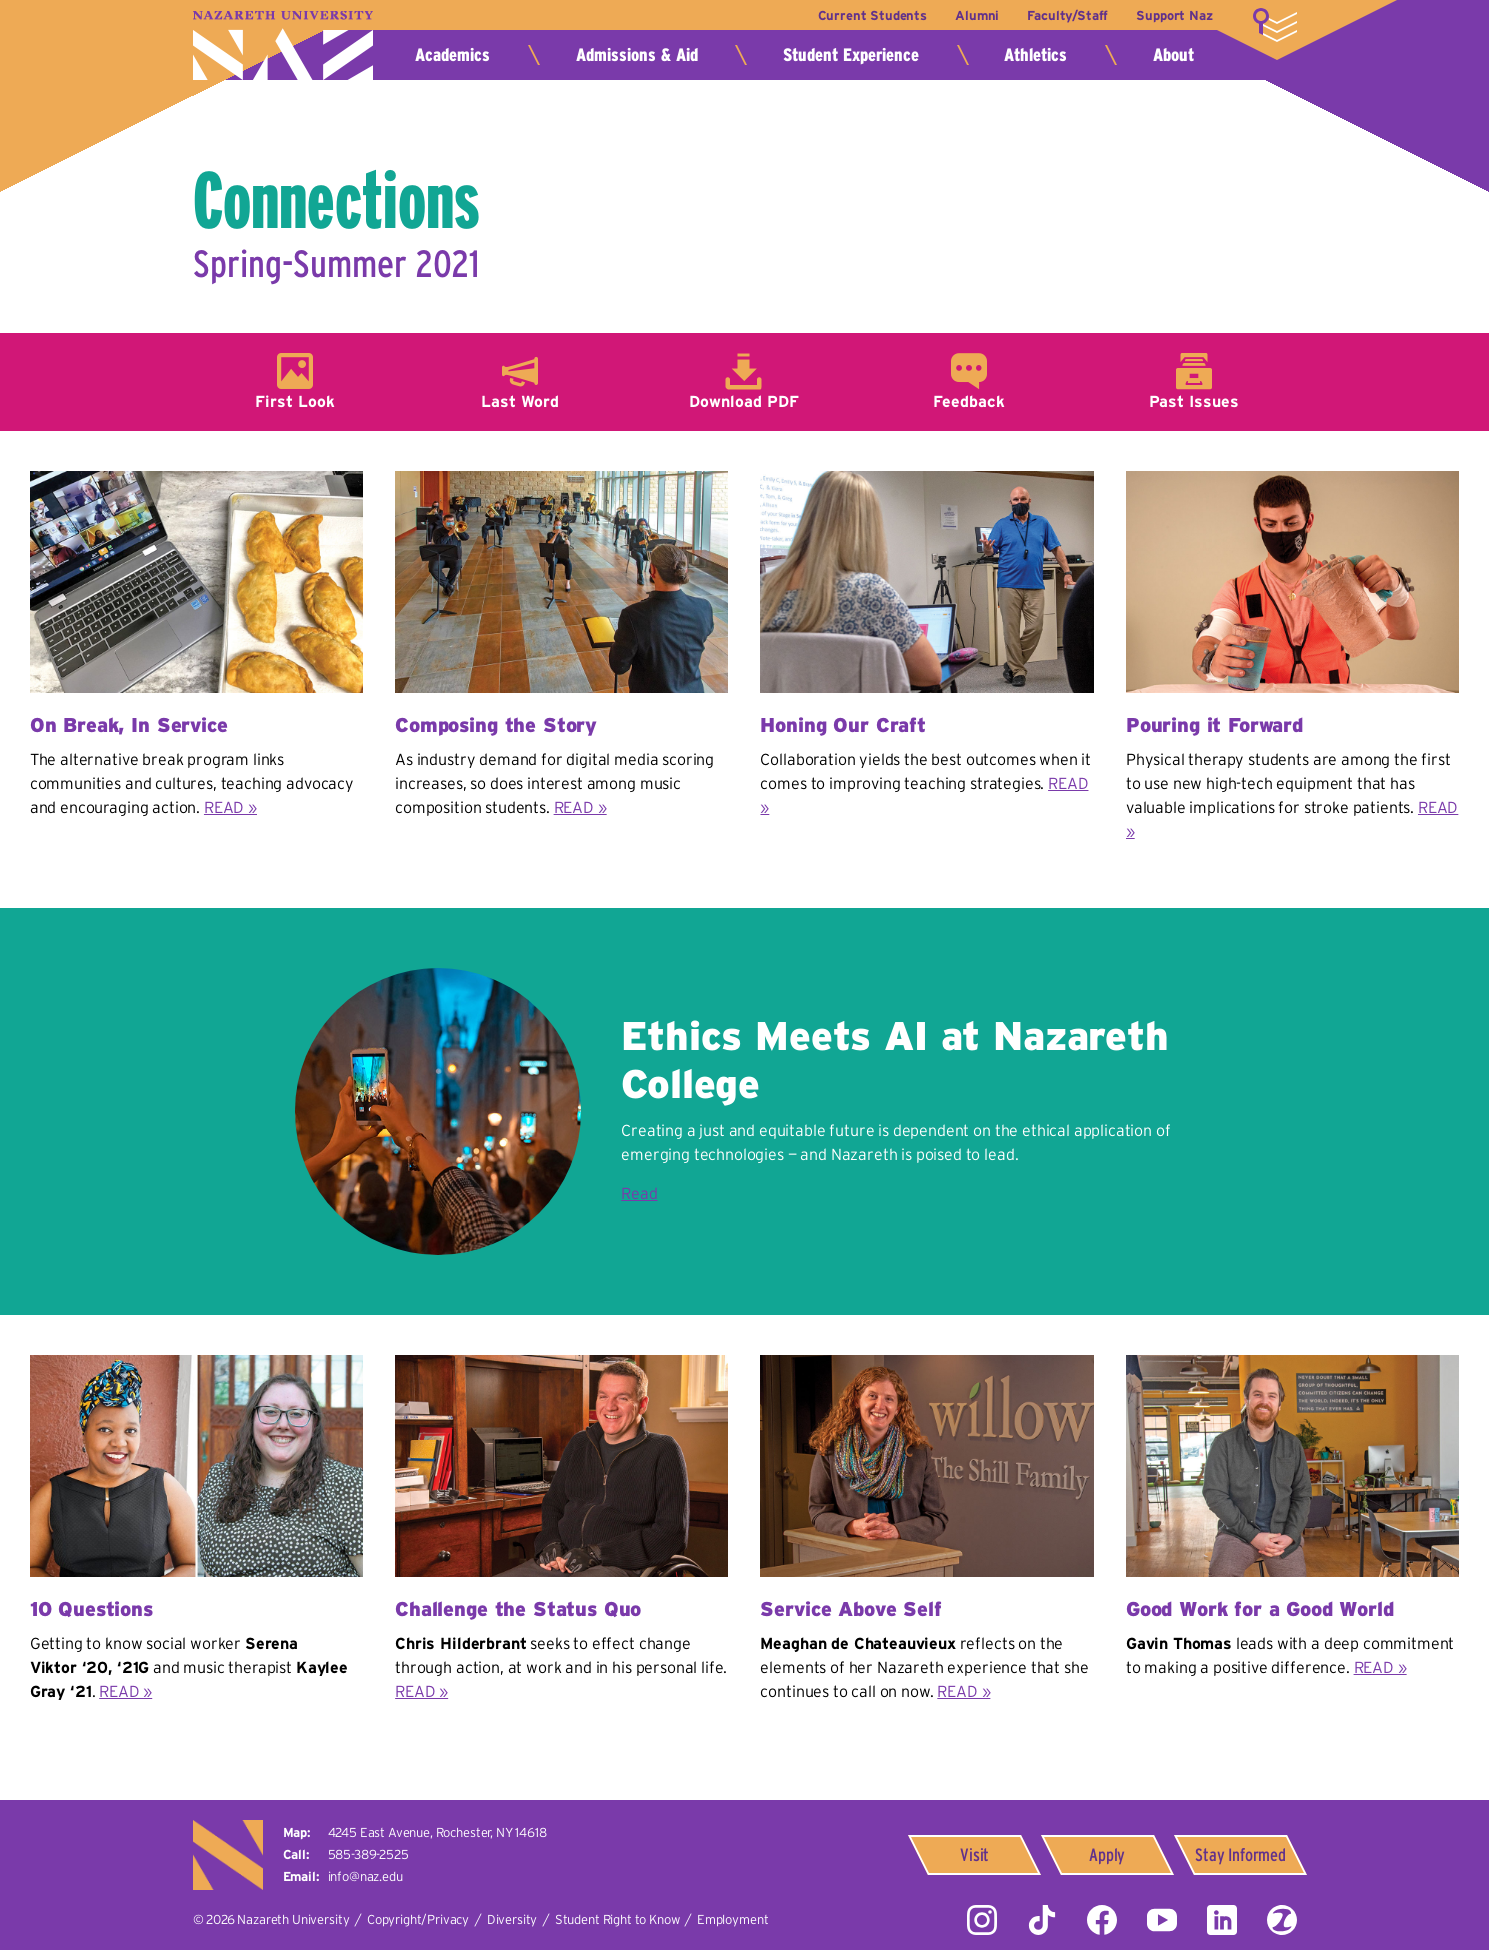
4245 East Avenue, (437, 1832)
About (1173, 55)
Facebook (1102, 1920)
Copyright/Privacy (418, 1919)
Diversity (512, 1919)
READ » (230, 807)
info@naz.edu (365, 1876)
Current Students (870, 15)
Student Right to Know (617, 1919)
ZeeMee (1282, 1920)
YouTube (1162, 1920)
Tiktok (1042, 1920)
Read (639, 1193)
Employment (732, 1919)
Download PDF (744, 401)
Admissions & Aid (637, 55)
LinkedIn (1222, 1920)
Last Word (520, 401)
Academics (452, 55)
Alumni (976, 15)
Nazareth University (283, 45)
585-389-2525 (368, 1854)
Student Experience (851, 55)
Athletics (1035, 55)
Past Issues (1194, 401)
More (1275, 25)
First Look (295, 401)
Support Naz (1174, 15)
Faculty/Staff (1067, 15)
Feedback (969, 401)
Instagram (982, 1920)
